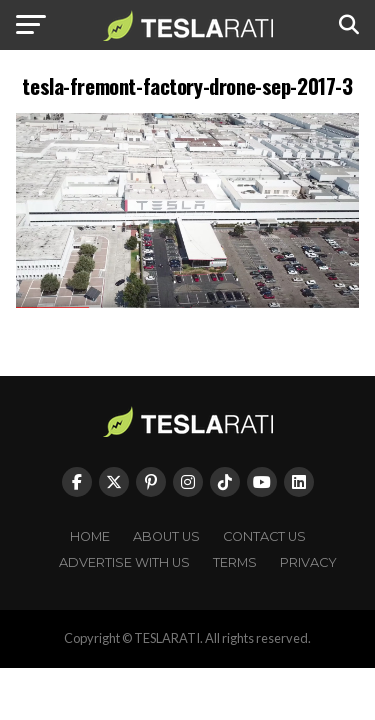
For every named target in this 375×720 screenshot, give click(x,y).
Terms (235, 562)
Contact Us (264, 536)
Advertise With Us (124, 562)
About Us (166, 536)
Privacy (308, 562)
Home (90, 536)
